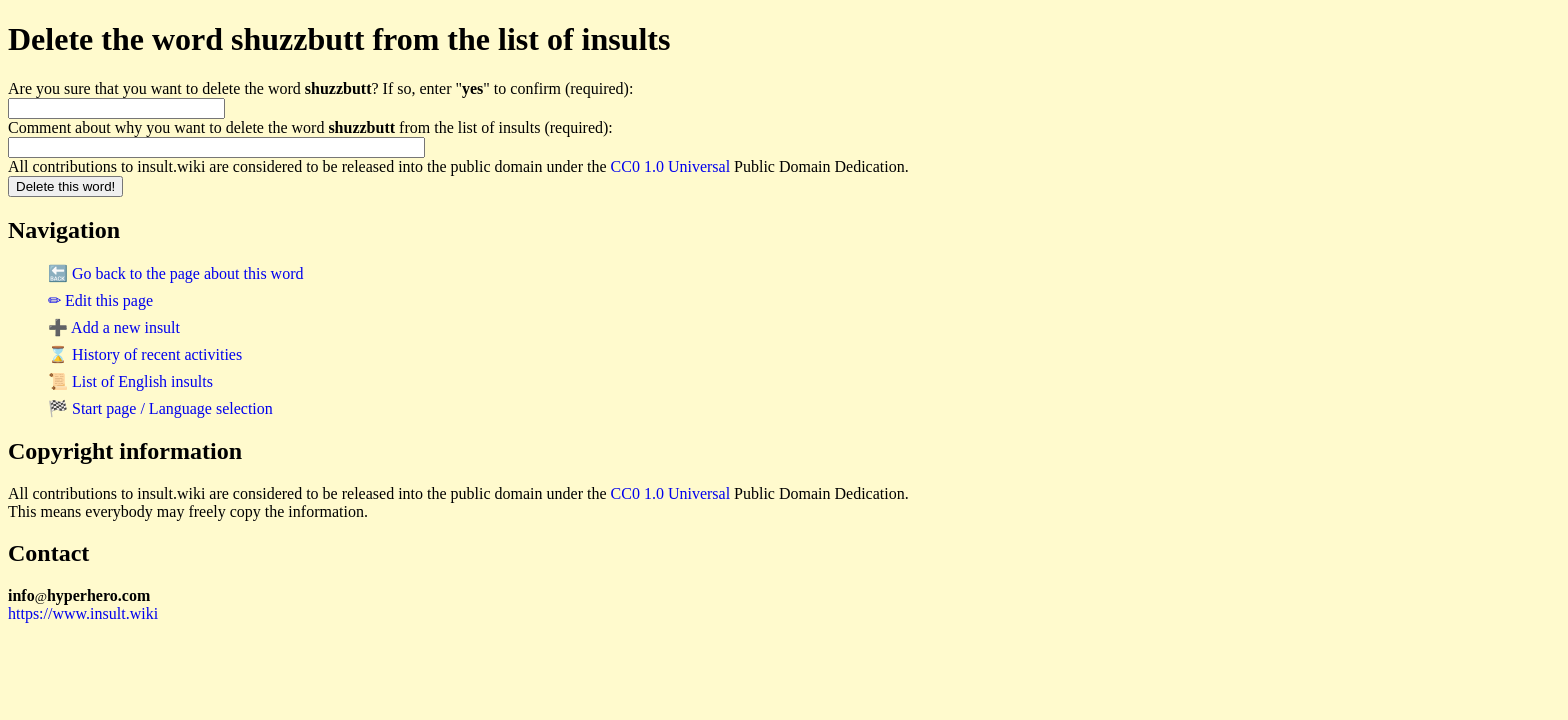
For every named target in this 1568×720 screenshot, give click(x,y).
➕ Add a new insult (114, 327)
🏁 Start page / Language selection (160, 408)
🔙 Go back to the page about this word (176, 273)
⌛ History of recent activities (145, 354)
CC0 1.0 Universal (671, 166)
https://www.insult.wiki (83, 613)
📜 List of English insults (130, 381)
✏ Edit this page (100, 300)
